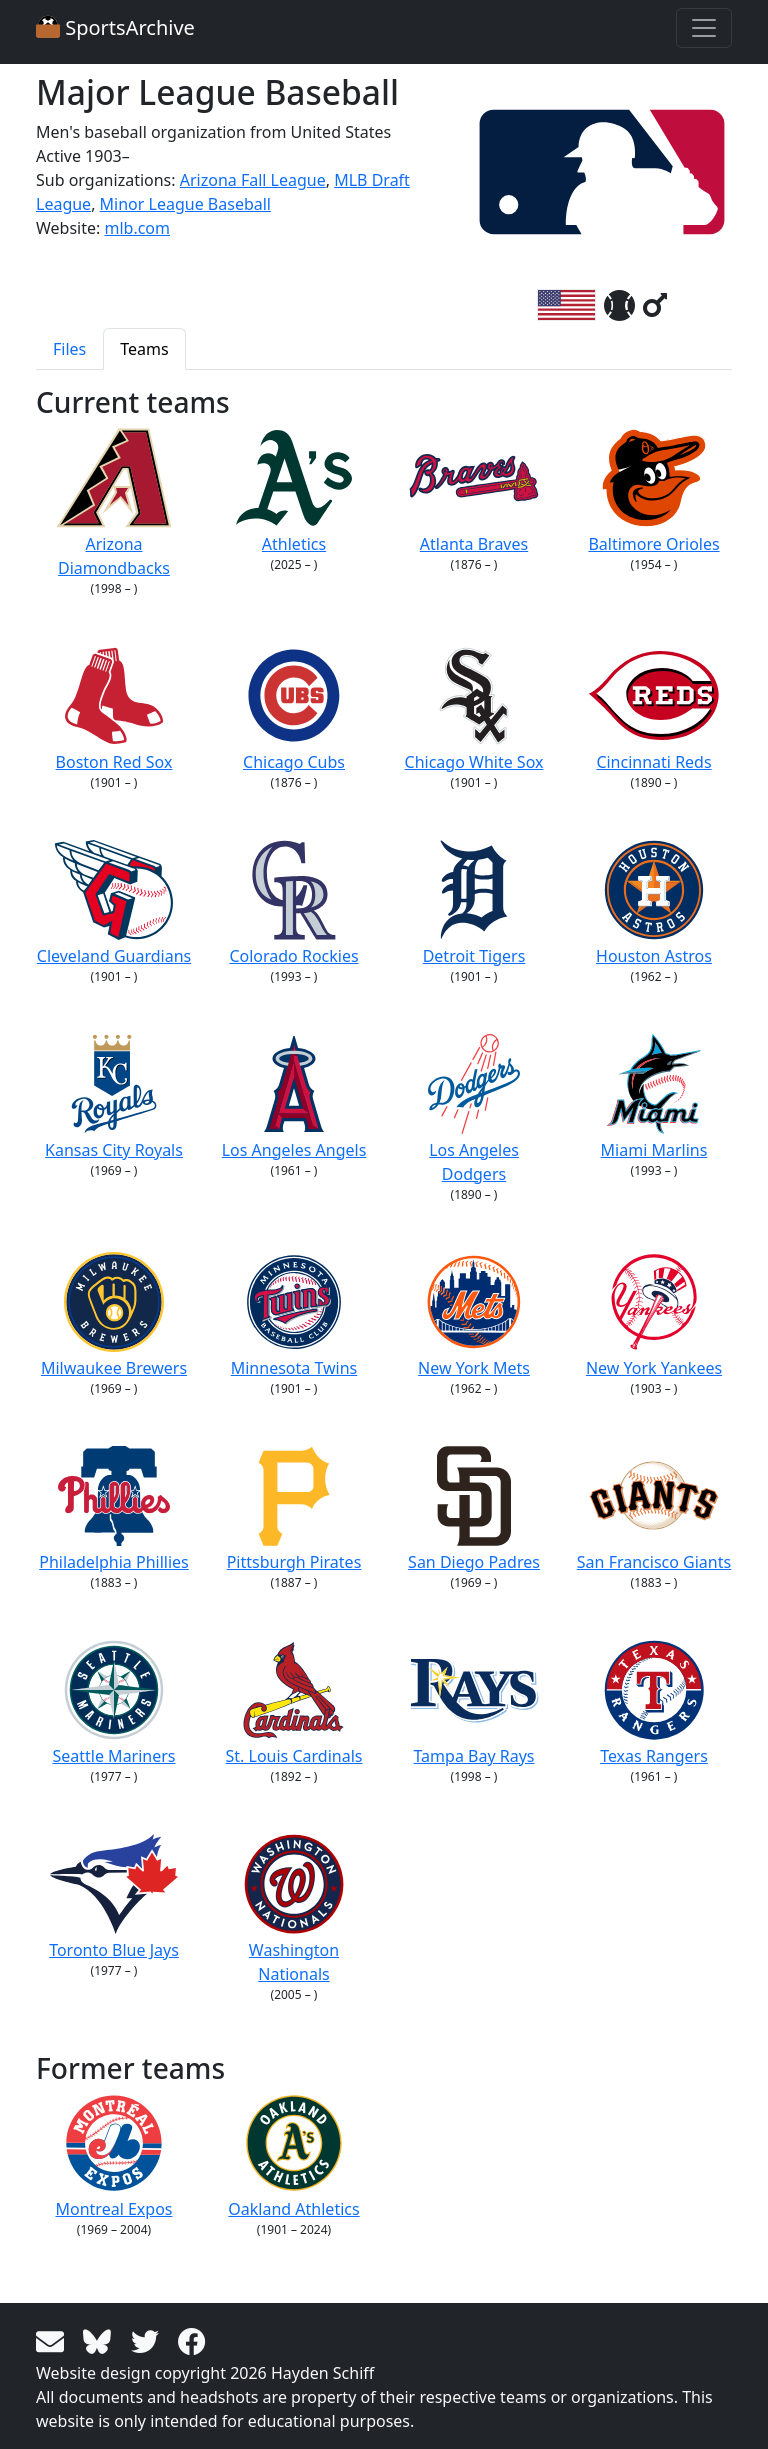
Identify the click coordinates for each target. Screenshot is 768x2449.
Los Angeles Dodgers (474, 1109)
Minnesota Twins (294, 1315)
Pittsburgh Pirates (294, 1509)
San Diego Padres (474, 1509)
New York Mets (474, 1315)
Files (69, 349)
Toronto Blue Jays (114, 1897)
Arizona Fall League (253, 180)
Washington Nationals (294, 1909)
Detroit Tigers (474, 903)
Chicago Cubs (294, 709)
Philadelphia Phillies (114, 1509)
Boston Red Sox (114, 709)
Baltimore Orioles (653, 491)
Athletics (294, 491)
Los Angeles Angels (294, 1097)
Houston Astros (654, 903)
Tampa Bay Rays (474, 1703)
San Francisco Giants (654, 1509)
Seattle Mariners (113, 1703)
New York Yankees (654, 1315)
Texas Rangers (654, 1703)
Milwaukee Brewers (114, 1315)
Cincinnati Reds (654, 709)
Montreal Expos (114, 2156)
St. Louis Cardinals (294, 1703)
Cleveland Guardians (114, 903)
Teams (144, 349)
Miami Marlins (654, 1097)
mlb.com (137, 228)
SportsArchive (115, 27)
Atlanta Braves (474, 491)
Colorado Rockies (293, 903)
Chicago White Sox (474, 709)
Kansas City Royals (114, 1097)
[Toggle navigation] (704, 28)
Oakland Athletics (293, 2156)
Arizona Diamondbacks (114, 503)
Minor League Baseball (185, 204)
